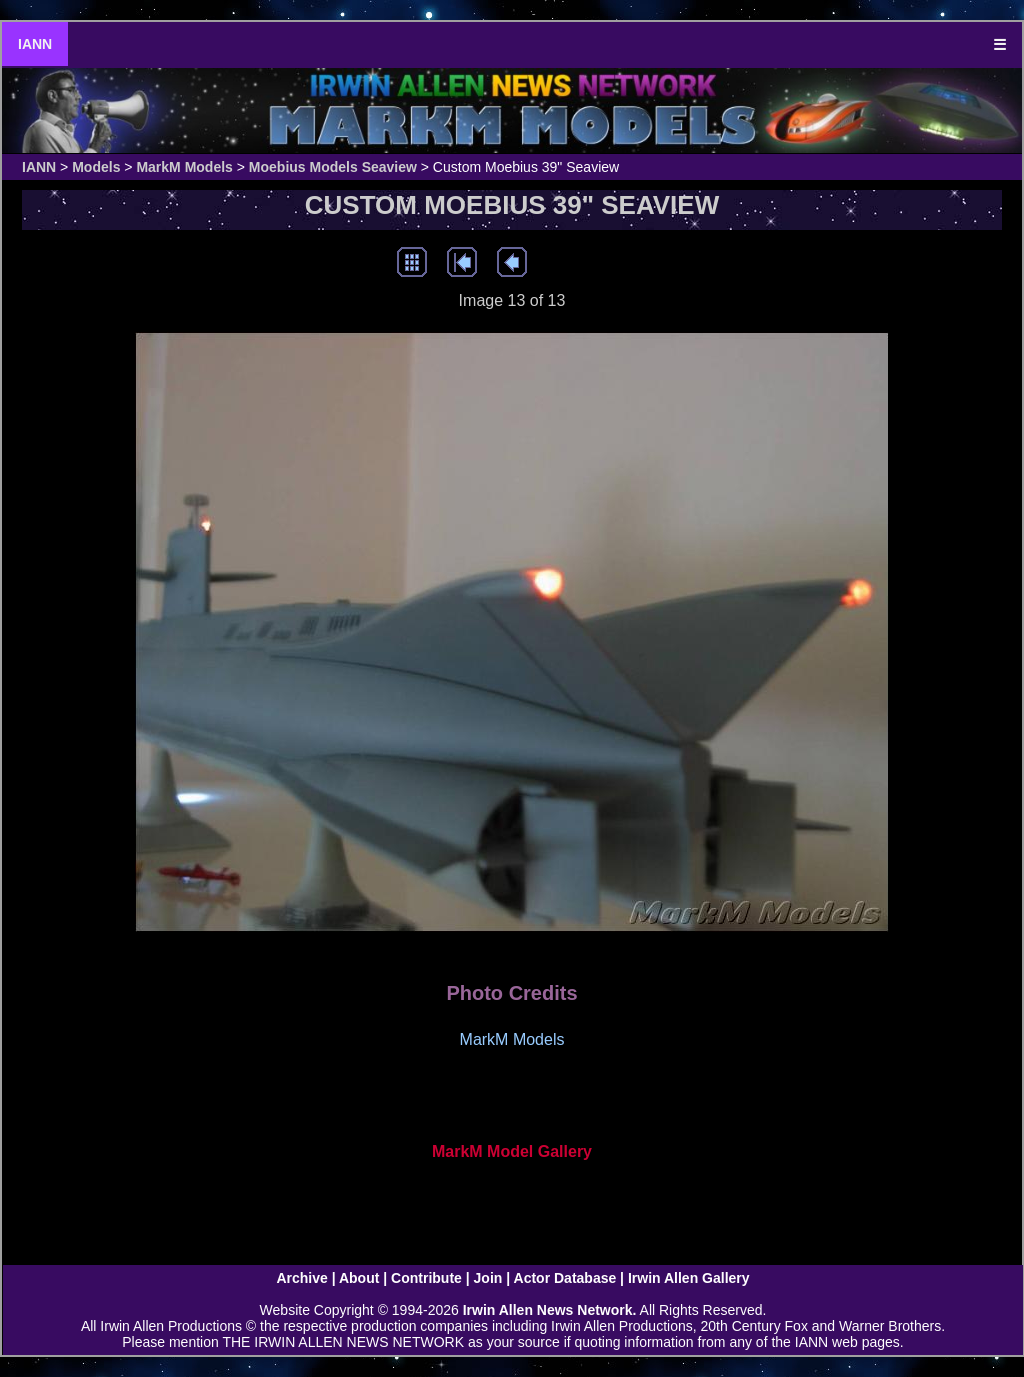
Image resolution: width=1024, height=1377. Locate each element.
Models (96, 167)
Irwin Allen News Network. (550, 1310)
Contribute (426, 1278)
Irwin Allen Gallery (689, 1278)
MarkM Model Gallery (512, 1151)
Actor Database (565, 1278)
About (359, 1278)
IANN (35, 44)
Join (488, 1278)
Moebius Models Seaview (333, 167)
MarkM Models (184, 167)
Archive (301, 1278)
